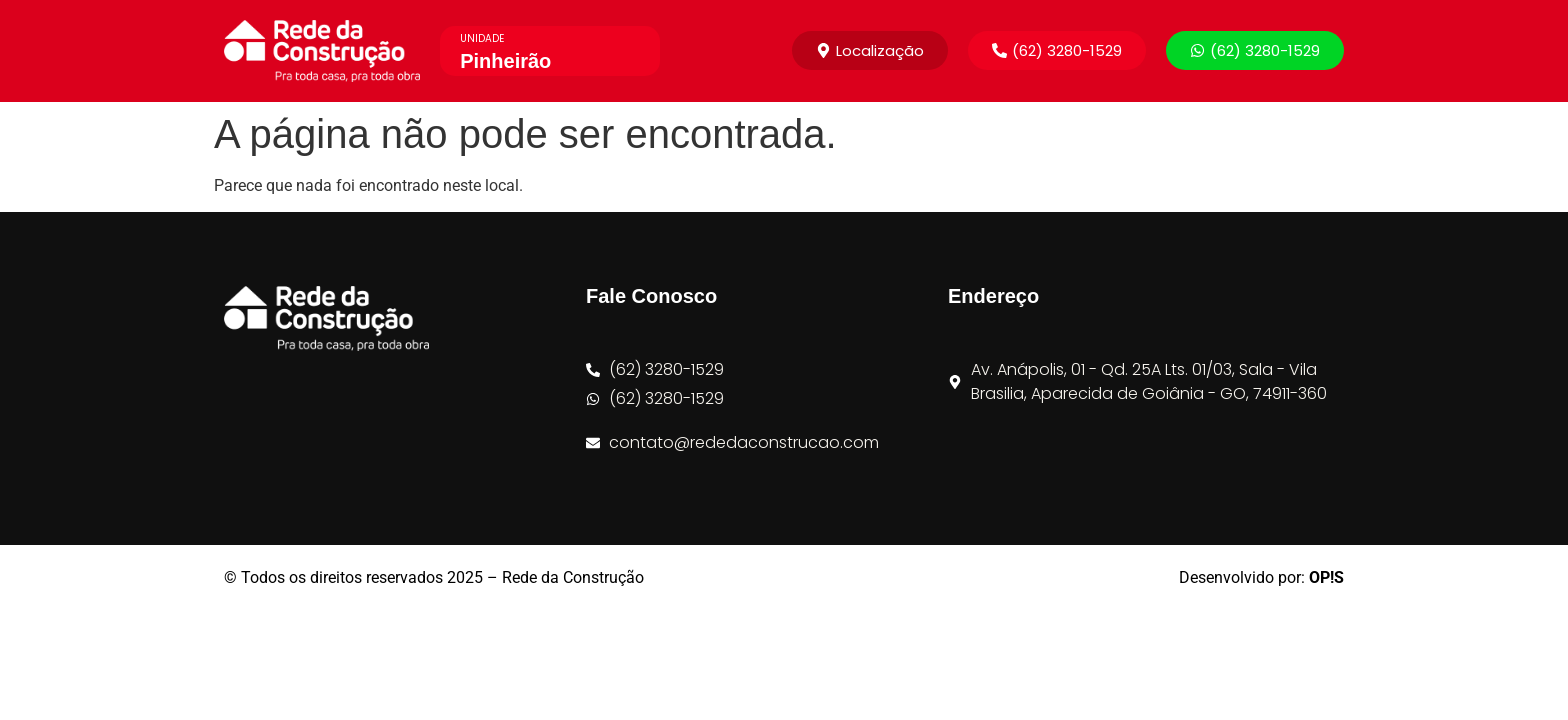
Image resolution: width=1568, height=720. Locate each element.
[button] (1057, 50)
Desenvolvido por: (1261, 577)
